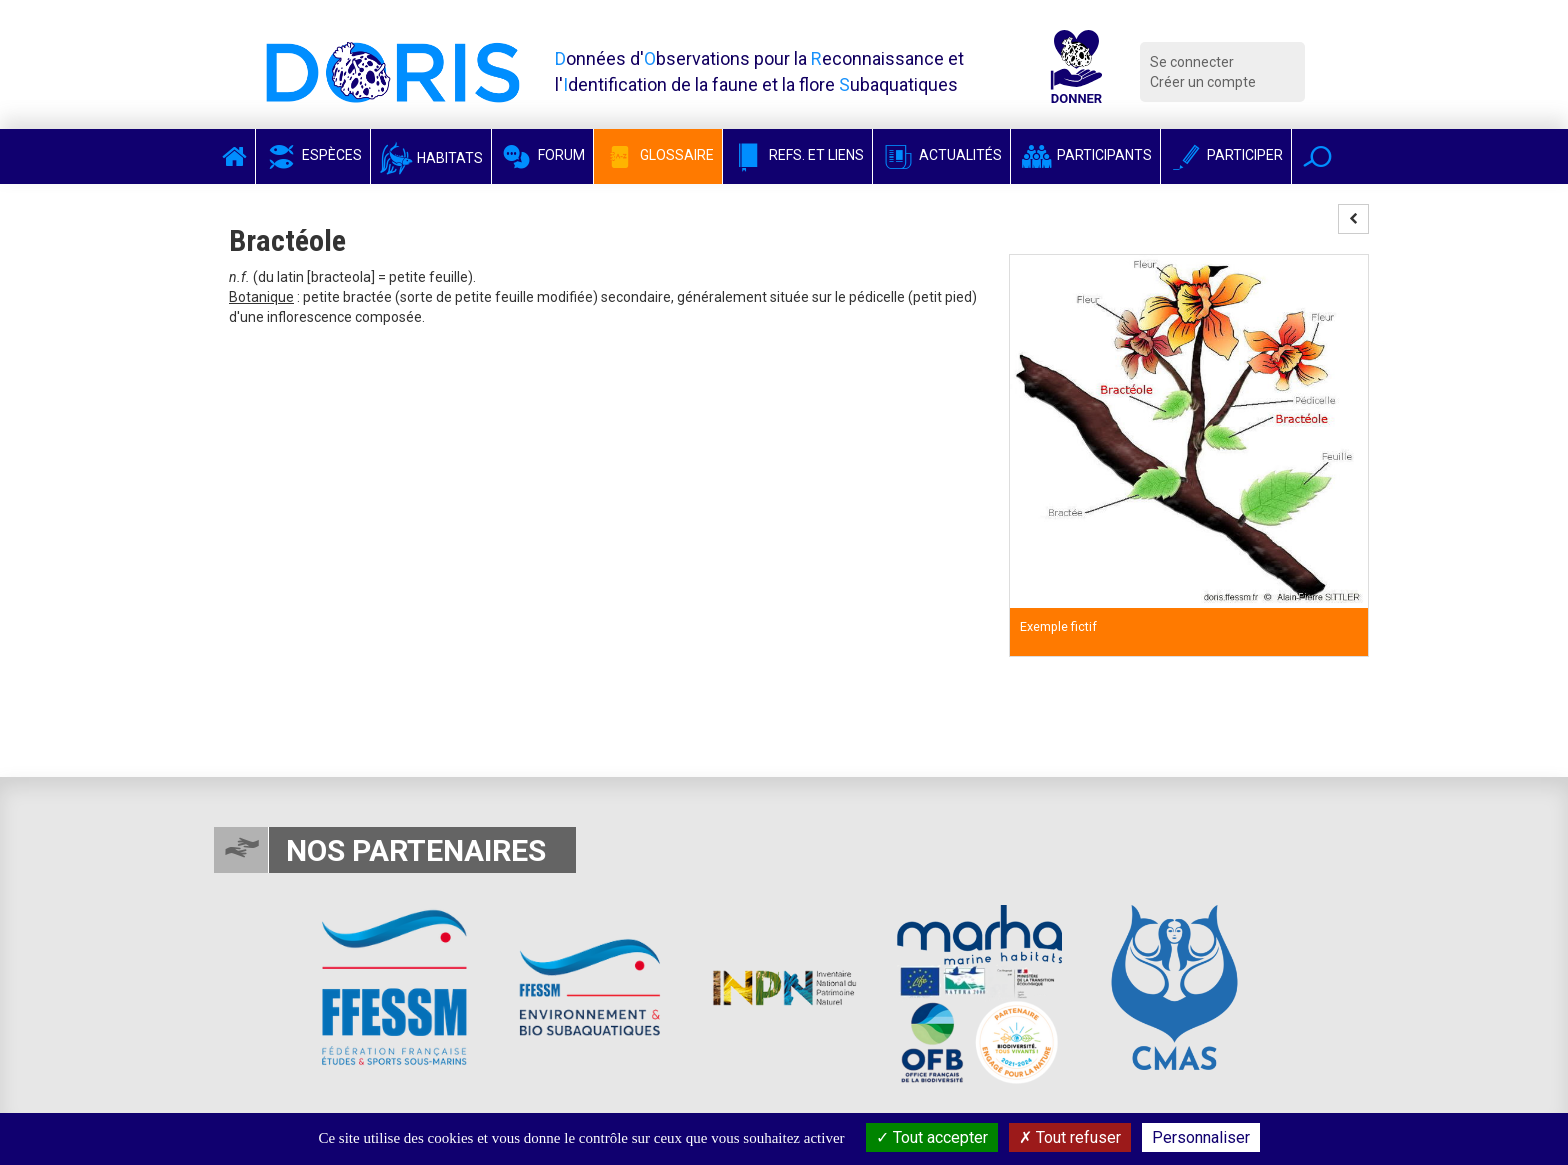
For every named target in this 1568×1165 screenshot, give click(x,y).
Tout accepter (932, 1137)
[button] (1317, 156)
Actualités (941, 155)
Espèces (313, 155)
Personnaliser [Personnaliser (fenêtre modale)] (1201, 1137)
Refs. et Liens (797, 155)
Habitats (431, 158)
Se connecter (1192, 62)
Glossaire (658, 155)
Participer (1226, 155)
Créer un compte (1203, 82)
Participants (1085, 155)
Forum (542, 155)
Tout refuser (1070, 1137)
